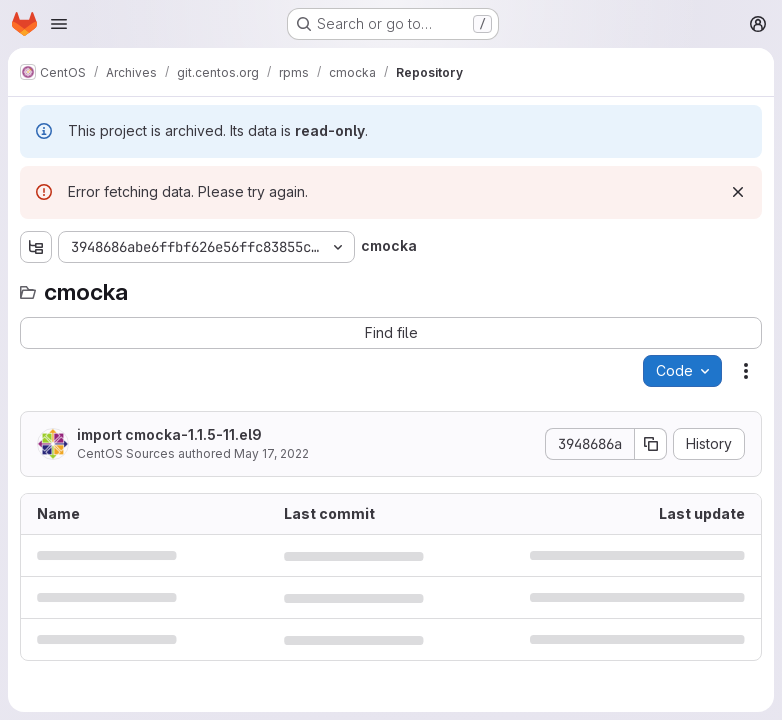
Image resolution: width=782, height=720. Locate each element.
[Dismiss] (738, 192)
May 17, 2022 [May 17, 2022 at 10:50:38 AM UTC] (271, 453)
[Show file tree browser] (36, 247)
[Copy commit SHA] (651, 444)
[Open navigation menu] (59, 24)
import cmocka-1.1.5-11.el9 (169, 434)
